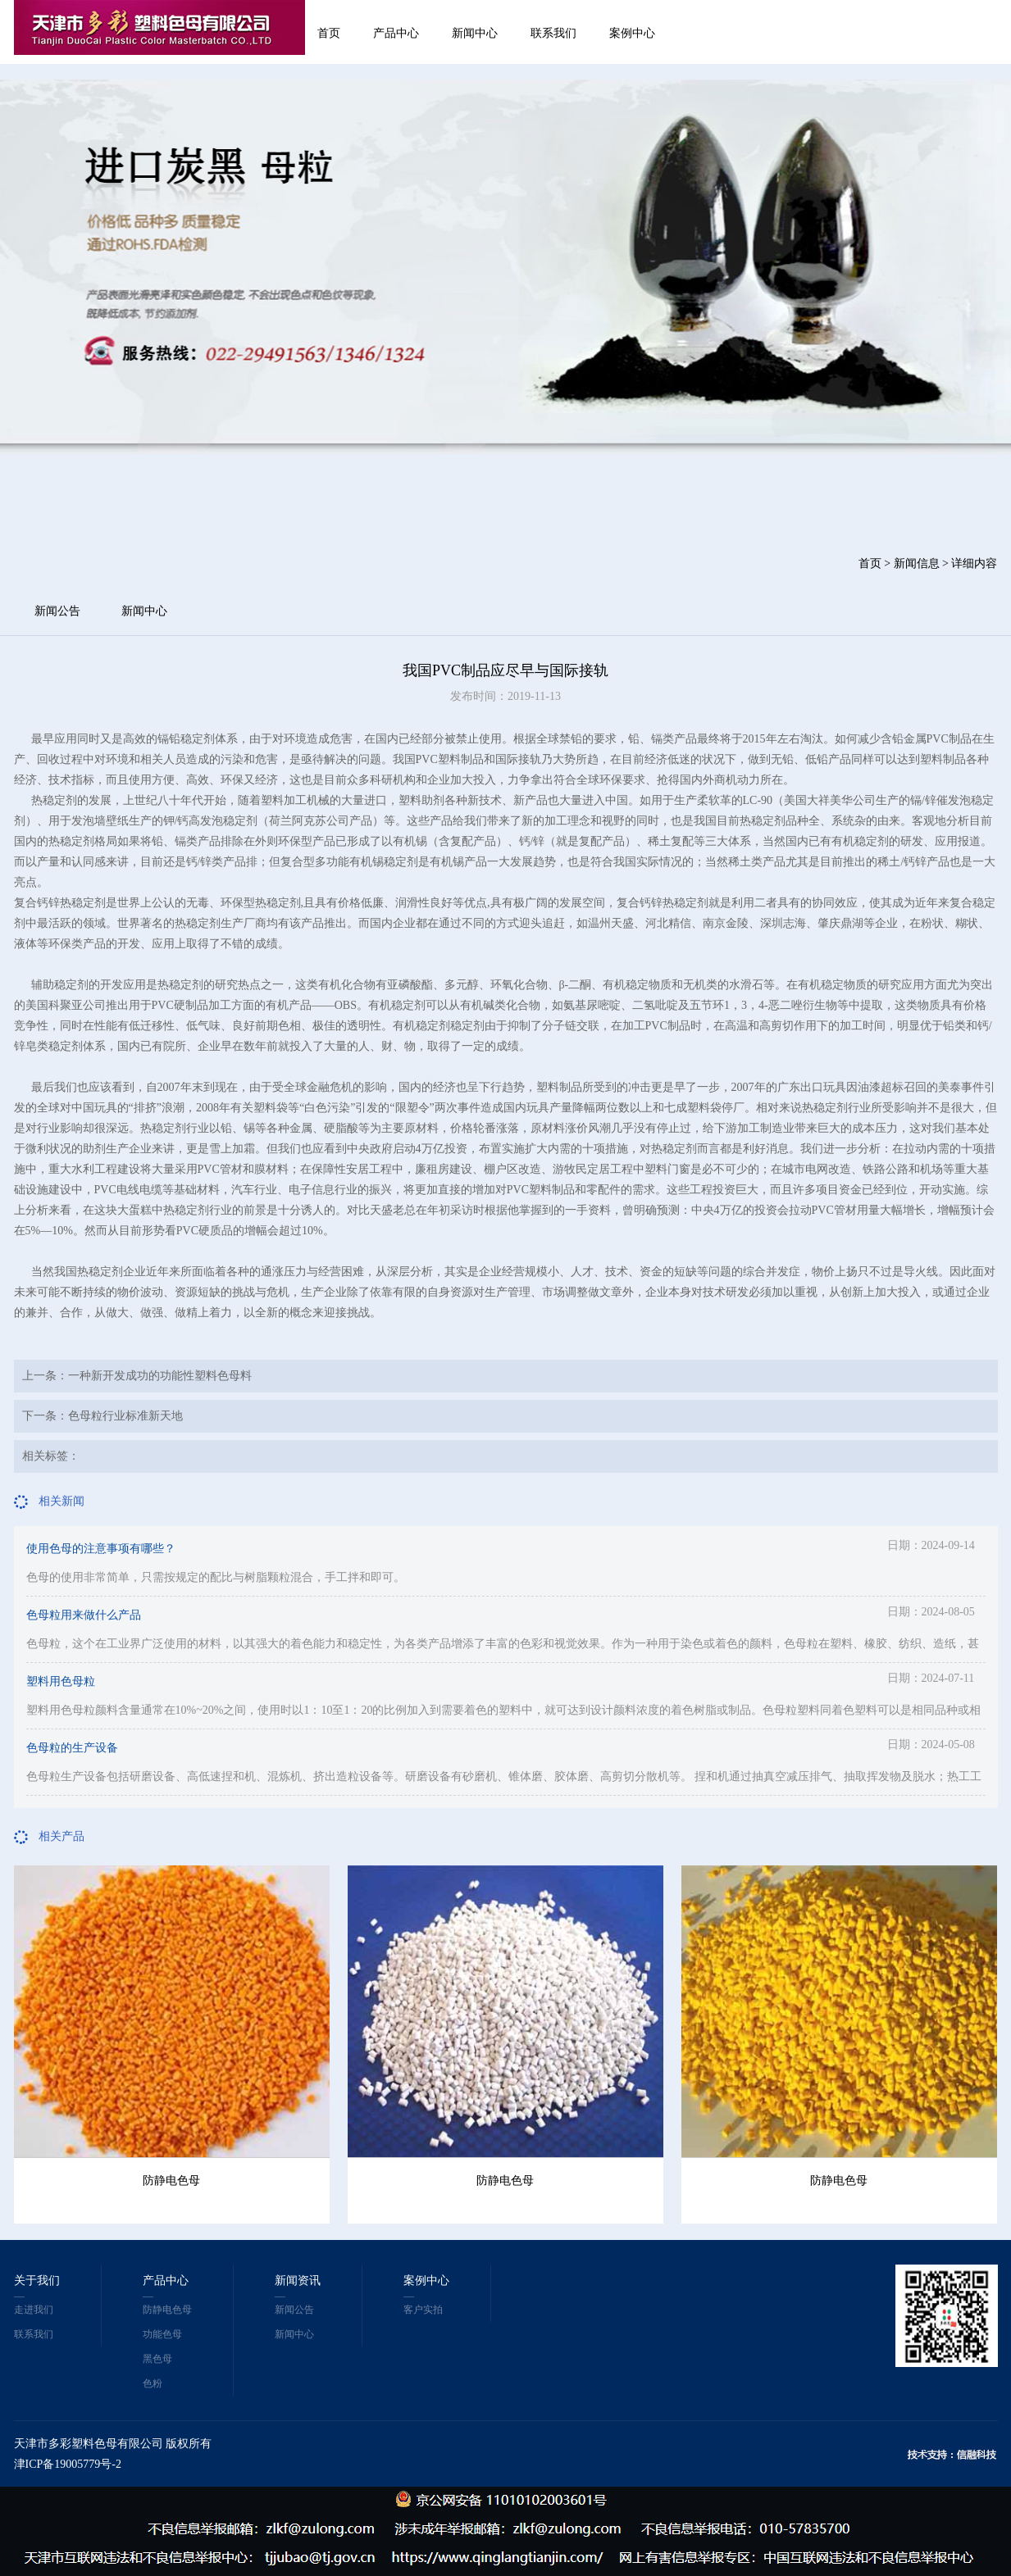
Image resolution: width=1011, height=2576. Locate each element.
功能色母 (162, 2334)
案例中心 (632, 33)
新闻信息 (917, 563)
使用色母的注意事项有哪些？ (100, 1548)
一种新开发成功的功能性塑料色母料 (160, 1376)
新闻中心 (475, 33)
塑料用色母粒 (60, 1681)
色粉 (152, 2383)
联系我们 (553, 33)
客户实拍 (423, 2309)
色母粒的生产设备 (72, 1748)
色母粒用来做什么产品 (83, 1615)
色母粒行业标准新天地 (125, 1416)
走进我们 (33, 2309)
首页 (328, 33)
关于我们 (37, 2280)
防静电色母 (171, 2180)
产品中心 (396, 33)
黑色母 (157, 2359)
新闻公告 (57, 611)
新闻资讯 (298, 2280)
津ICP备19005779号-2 (67, 2464)
